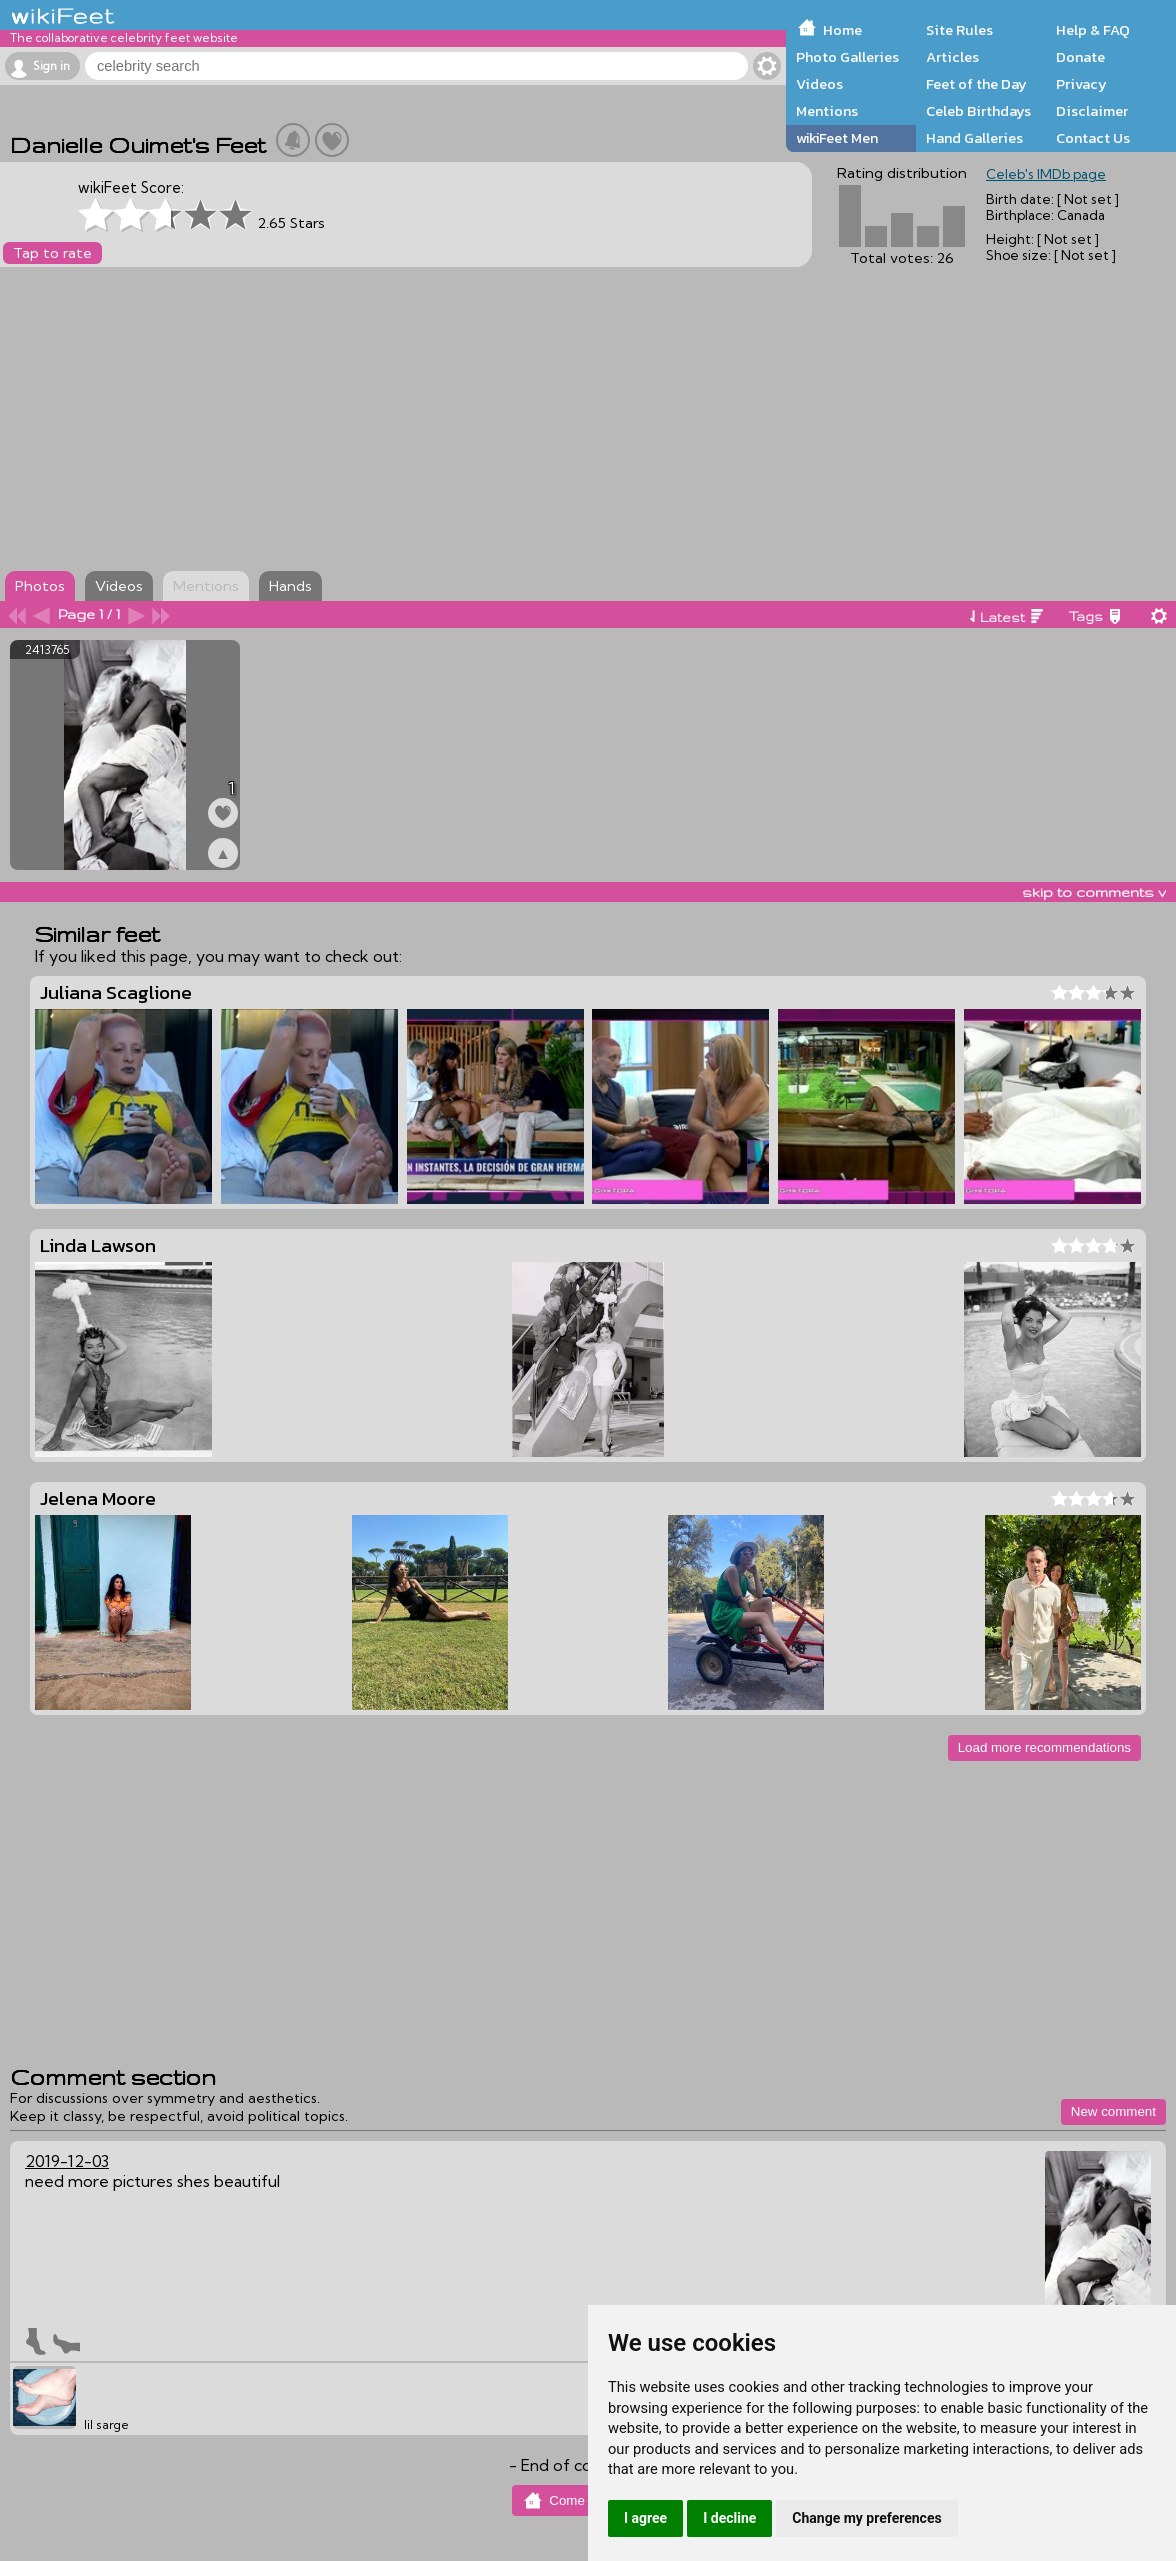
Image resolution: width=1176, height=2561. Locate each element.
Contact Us (1093, 138)
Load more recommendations (1044, 1747)
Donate (1080, 57)
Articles (952, 57)
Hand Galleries (974, 138)
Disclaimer (1092, 111)
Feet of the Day (976, 84)
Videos (819, 84)
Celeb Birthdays (978, 111)
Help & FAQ (1093, 30)
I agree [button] (645, 2518)
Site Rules (959, 30)
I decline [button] (729, 2518)
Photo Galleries (847, 57)
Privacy (1081, 84)
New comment (1113, 2111)
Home (842, 30)
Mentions (827, 111)
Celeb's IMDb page (1046, 174)
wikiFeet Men (837, 138)
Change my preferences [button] (866, 2518)
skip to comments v (1094, 892)
